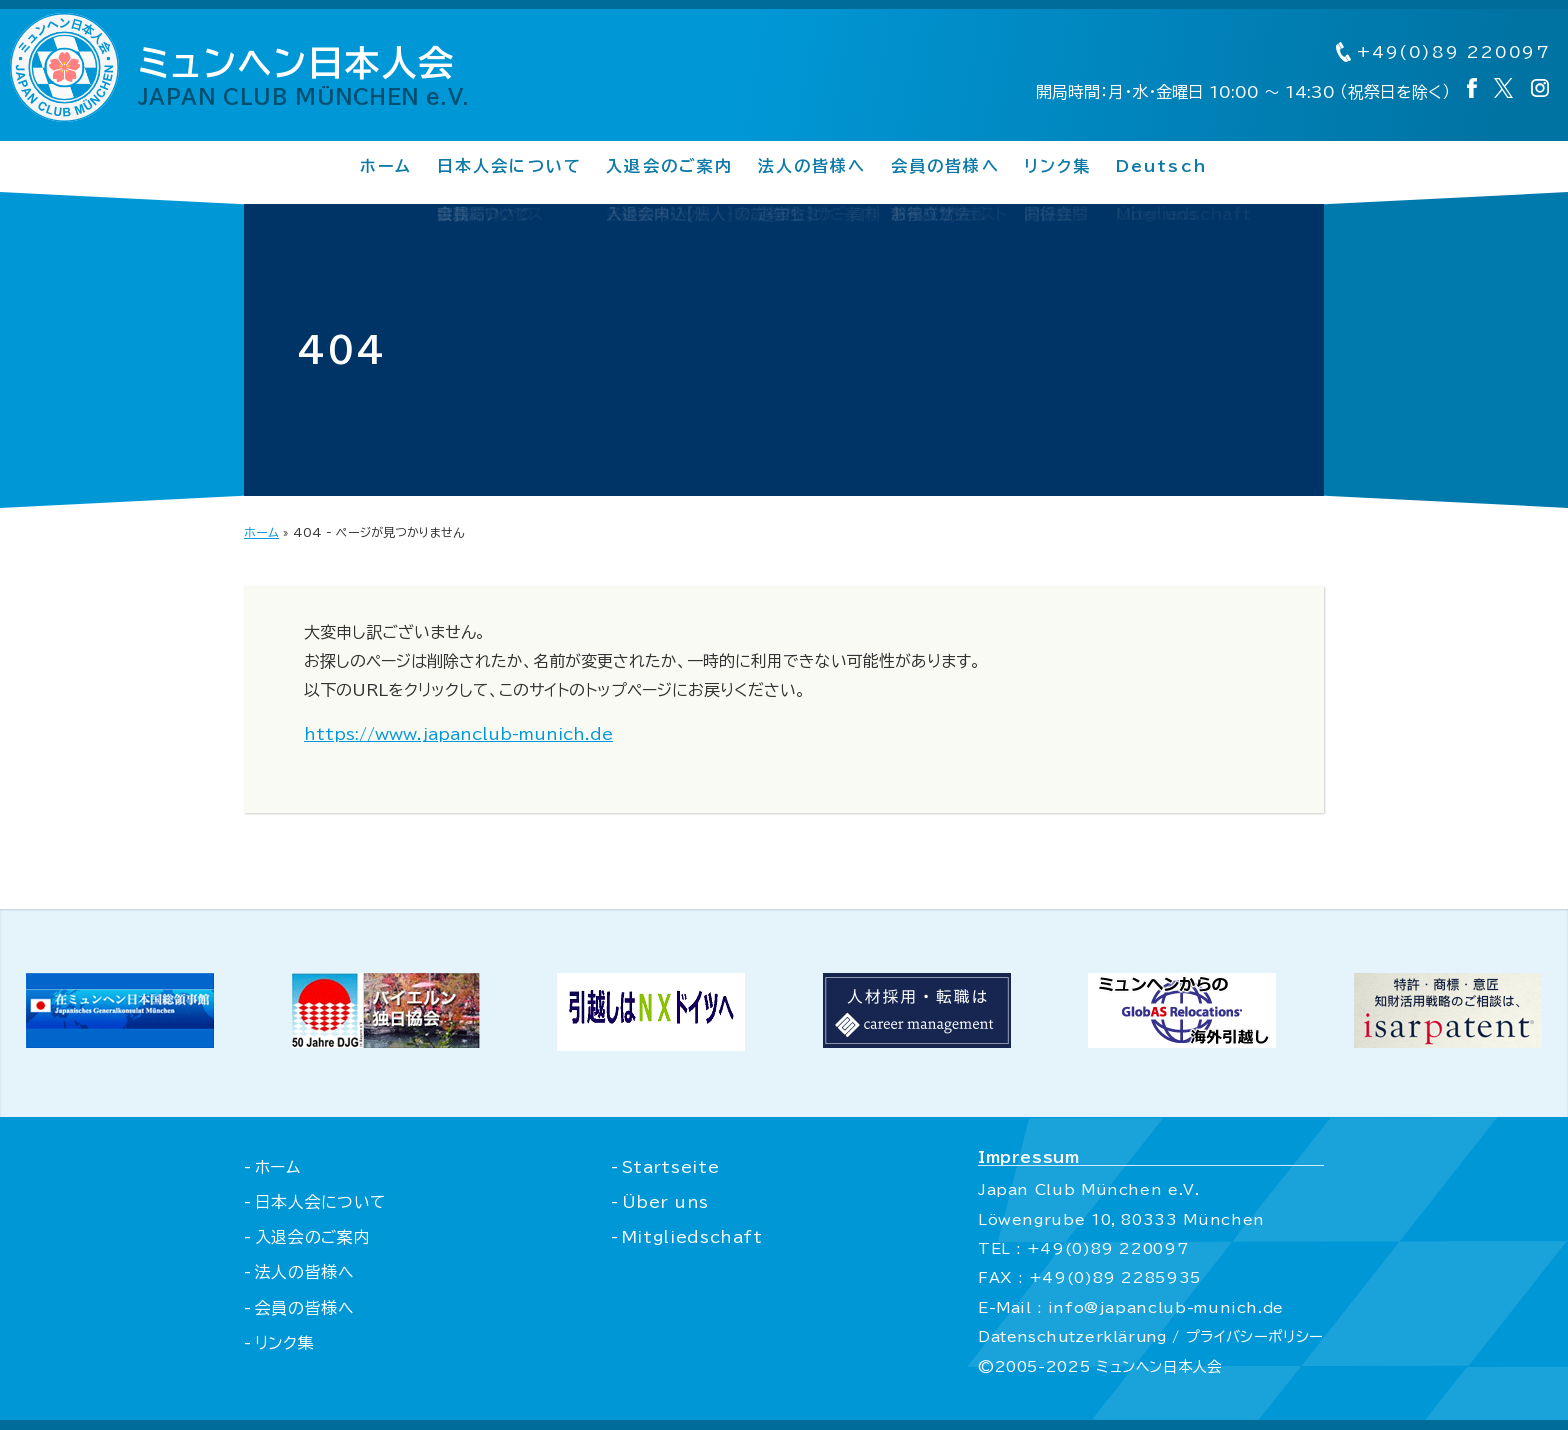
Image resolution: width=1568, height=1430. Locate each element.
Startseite (669, 1167)
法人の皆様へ (811, 167)
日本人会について (509, 167)
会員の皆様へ (945, 167)
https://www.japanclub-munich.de (458, 734)
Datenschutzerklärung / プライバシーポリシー (1149, 1336)
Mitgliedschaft (691, 1237)
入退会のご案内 (670, 167)
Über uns (664, 1202)
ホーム (385, 167)
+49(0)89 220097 (1440, 53)
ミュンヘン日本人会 (314, 76)
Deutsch (1162, 167)
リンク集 (1058, 167)
